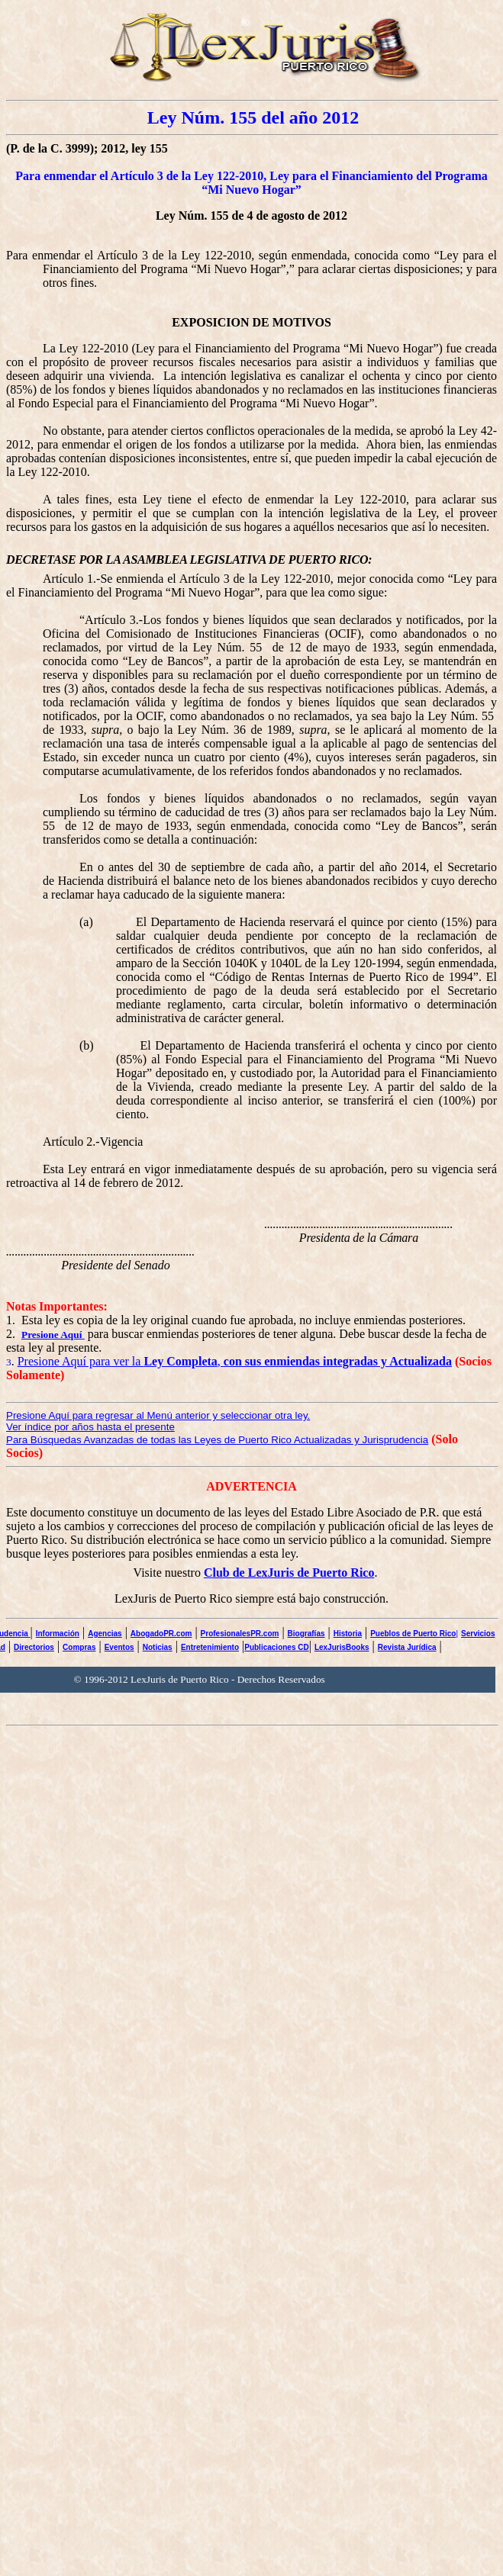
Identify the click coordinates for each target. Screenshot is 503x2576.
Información (57, 1633)
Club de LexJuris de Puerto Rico (289, 1572)
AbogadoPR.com (161, 1633)
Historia (348, 1633)
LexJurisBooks (341, 1647)
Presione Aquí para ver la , (235, 1361)
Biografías (306, 1633)
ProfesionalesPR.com (240, 1633)
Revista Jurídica (407, 1647)
